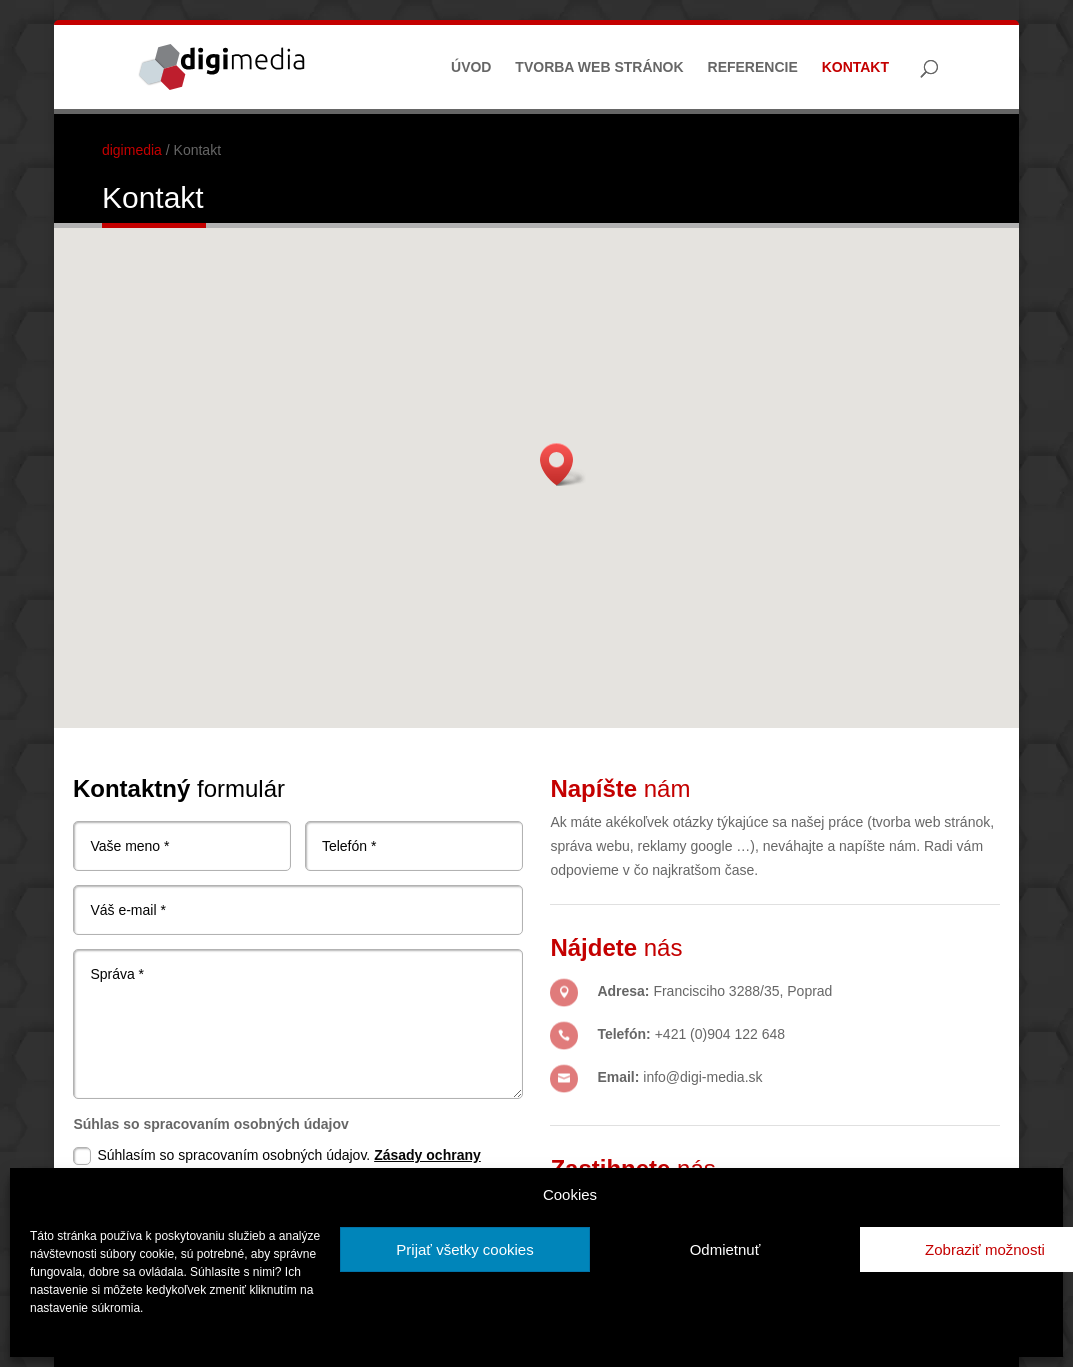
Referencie (753, 67)
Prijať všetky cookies (464, 1249)
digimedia (132, 150)
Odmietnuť (725, 1249)
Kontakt (855, 67)
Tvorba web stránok (599, 67)
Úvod (471, 67)
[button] (563, 464)
